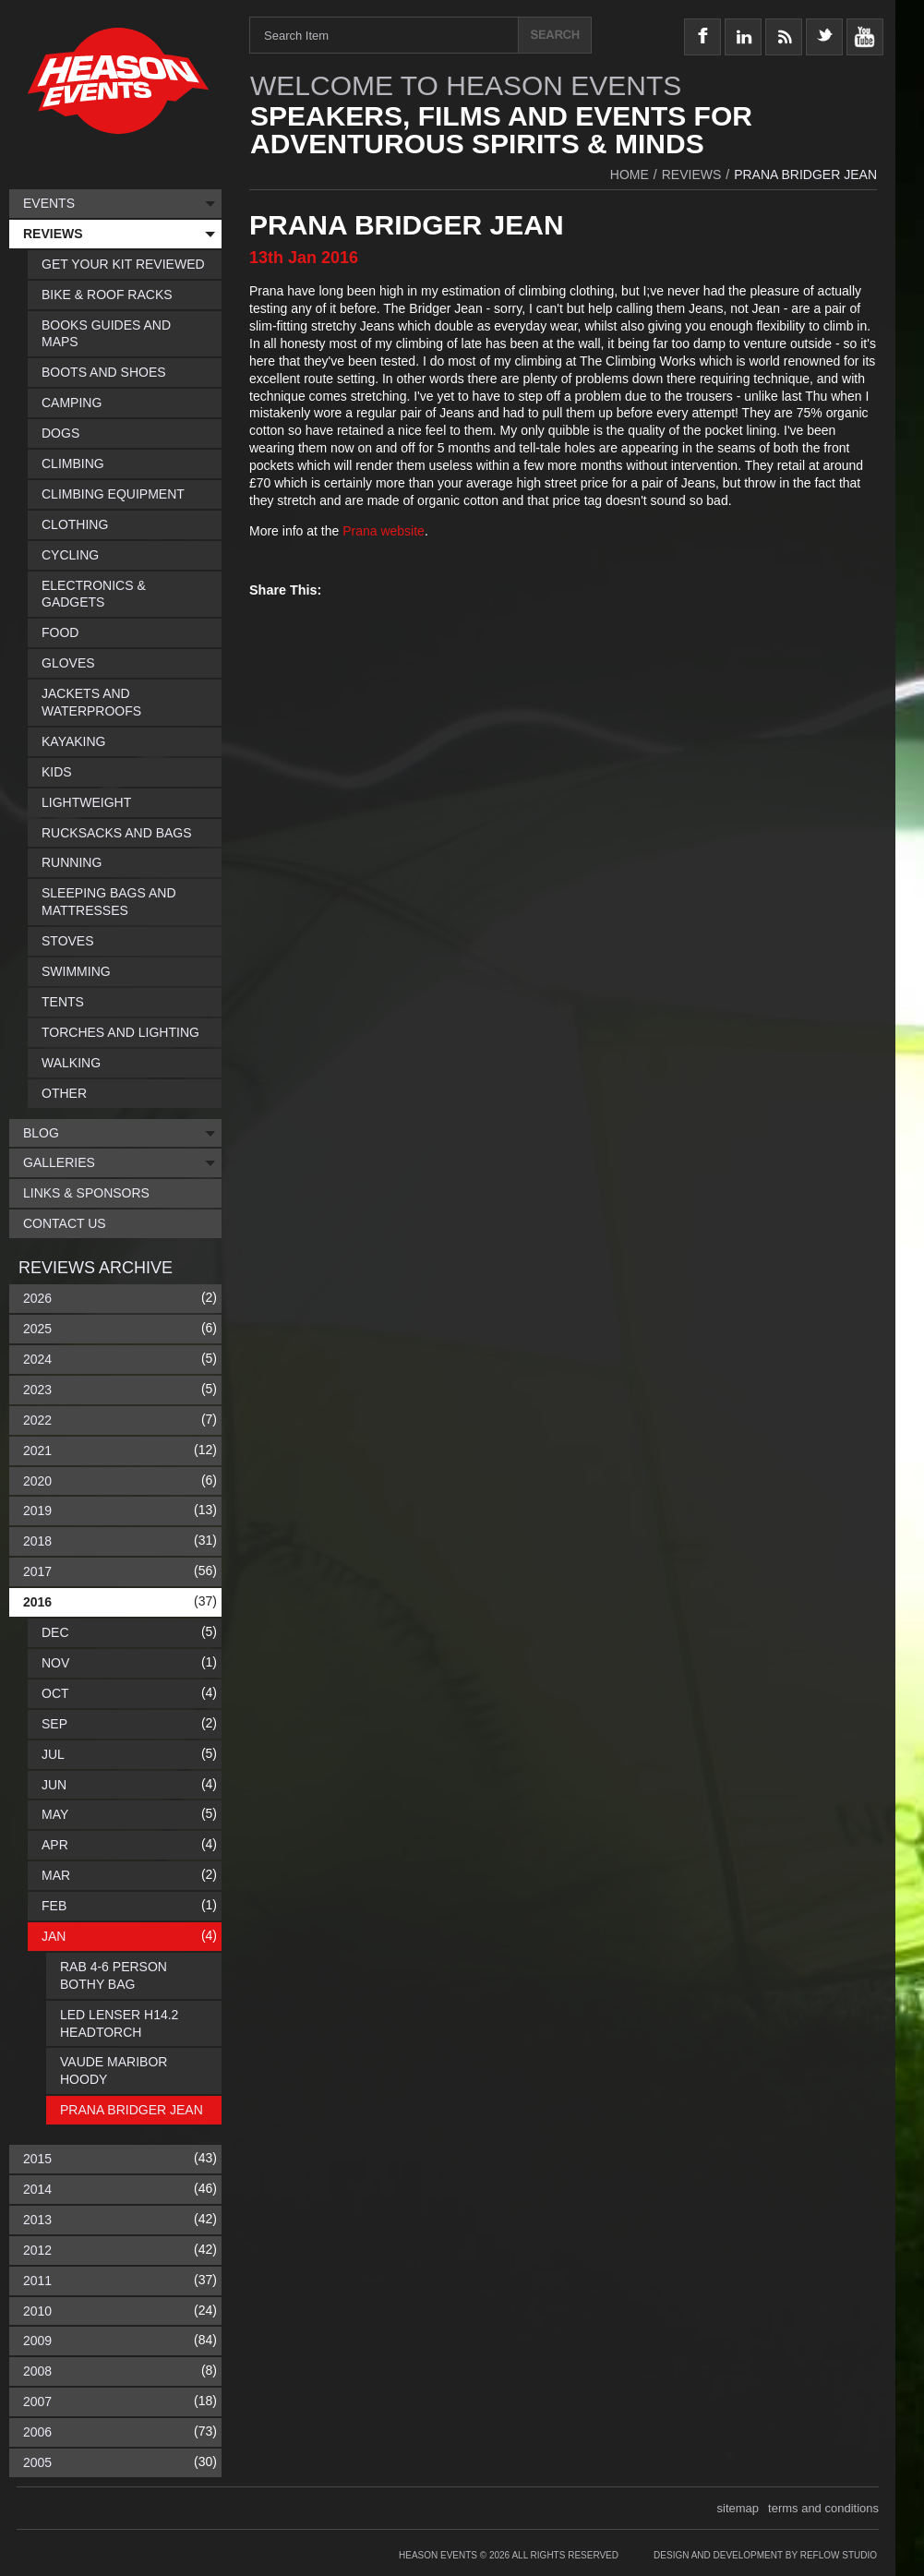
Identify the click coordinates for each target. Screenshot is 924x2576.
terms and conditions (823, 2508)
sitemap (738, 2508)
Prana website (383, 531)
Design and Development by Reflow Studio (765, 2555)
